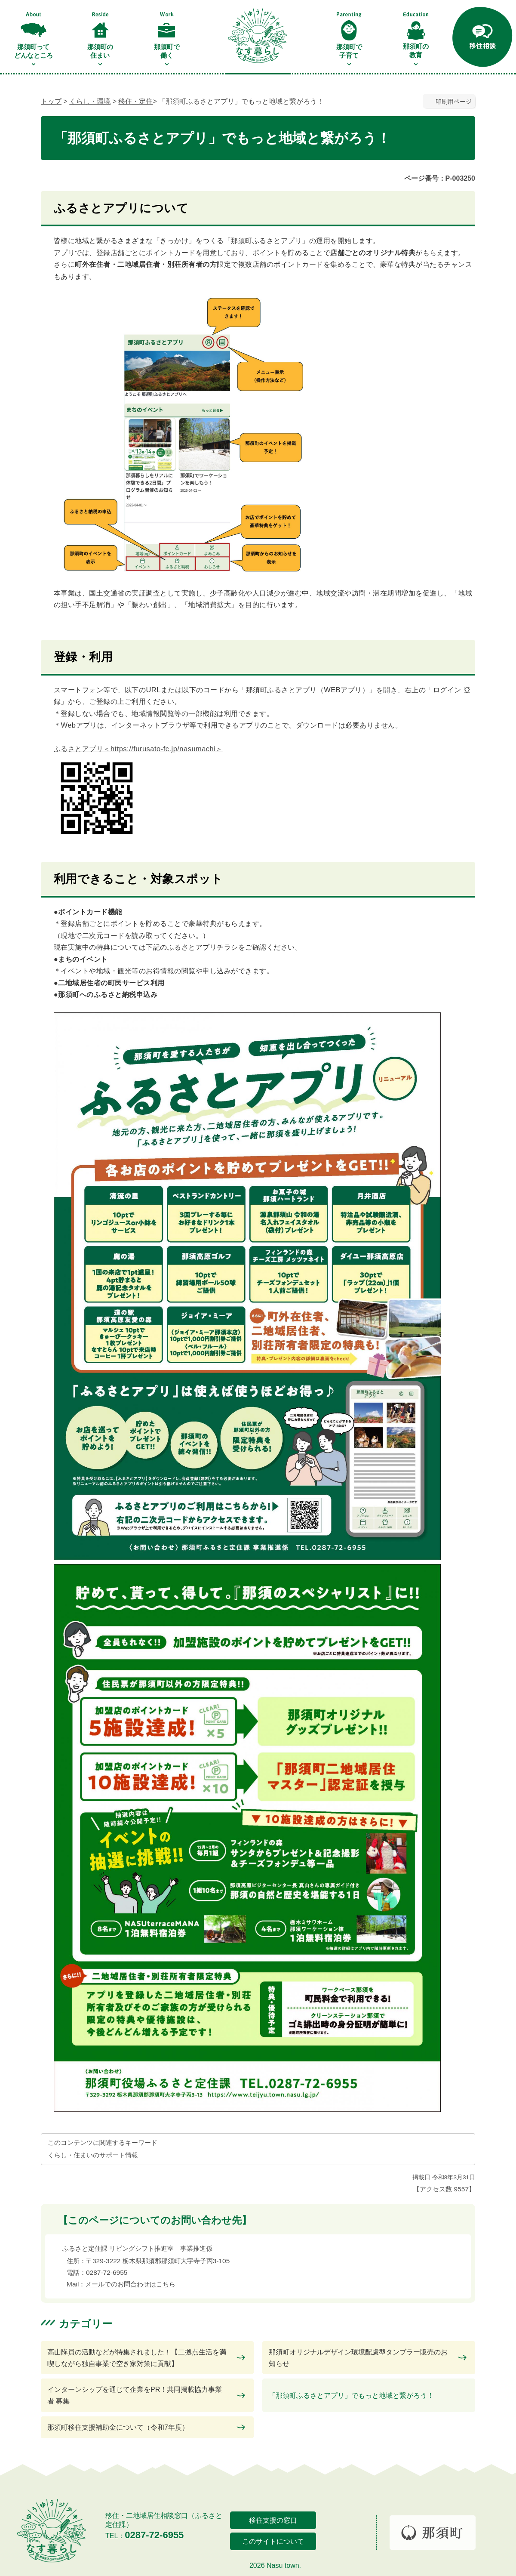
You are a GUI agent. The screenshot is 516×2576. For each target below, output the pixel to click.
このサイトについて (273, 2541)
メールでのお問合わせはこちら (130, 2284)
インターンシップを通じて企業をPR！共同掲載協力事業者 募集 (134, 2395)
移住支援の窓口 (273, 2520)
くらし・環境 (90, 101)
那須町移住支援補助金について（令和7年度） (118, 2427)
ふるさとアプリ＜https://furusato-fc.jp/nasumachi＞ (138, 749)
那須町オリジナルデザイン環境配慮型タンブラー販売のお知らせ (358, 2357)
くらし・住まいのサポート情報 (93, 2155)
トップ (51, 101)
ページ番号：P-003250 (439, 178)
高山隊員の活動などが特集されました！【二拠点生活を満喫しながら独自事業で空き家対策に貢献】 (136, 2357)
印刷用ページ (454, 101)
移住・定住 (135, 101)
